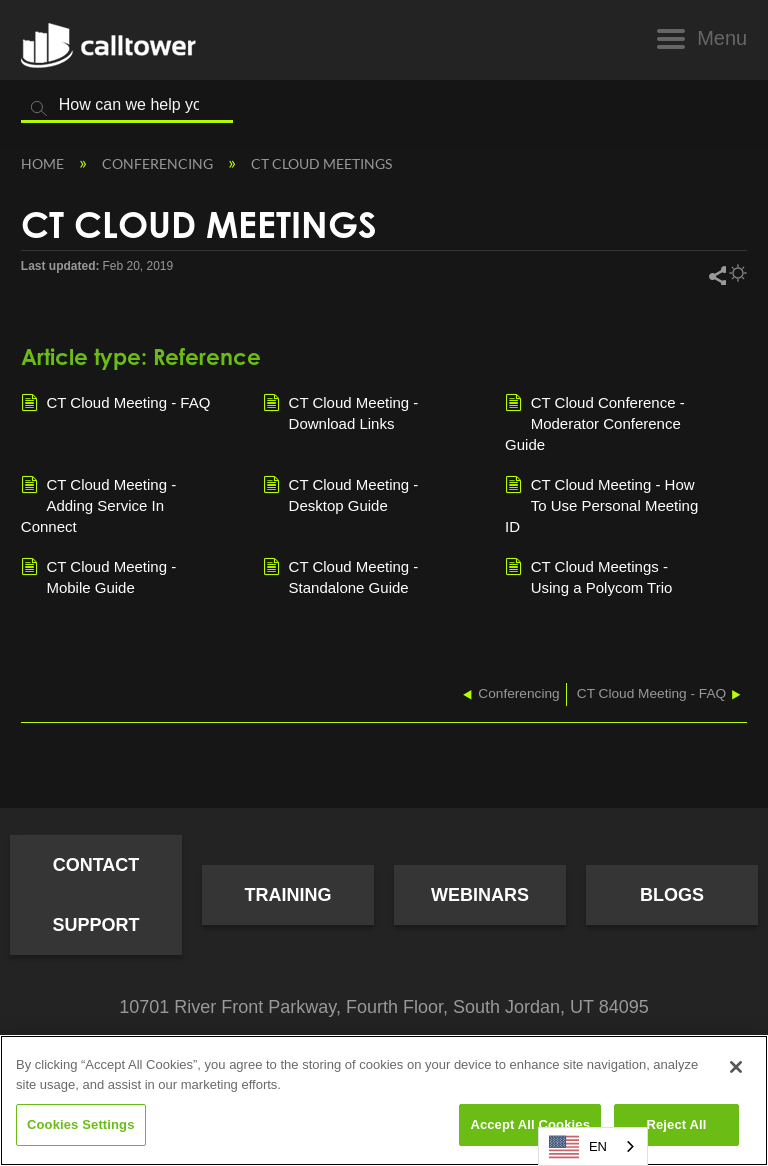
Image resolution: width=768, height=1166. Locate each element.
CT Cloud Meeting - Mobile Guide (98, 576)
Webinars (480, 895)
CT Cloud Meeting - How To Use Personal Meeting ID (601, 504)
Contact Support (95, 895)
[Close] (736, 1067)
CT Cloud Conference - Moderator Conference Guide (595, 422)
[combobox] (593, 1146)
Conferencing (159, 163)
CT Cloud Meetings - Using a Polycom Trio (588, 576)
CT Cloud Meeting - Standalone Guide (340, 576)
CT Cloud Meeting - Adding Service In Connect (98, 504)
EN (578, 1147)
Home (44, 163)
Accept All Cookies (530, 1124)
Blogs (672, 895)
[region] (384, 1100)
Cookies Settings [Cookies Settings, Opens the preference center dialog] (81, 1124)
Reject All (676, 1124)
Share (716, 275)
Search (39, 109)
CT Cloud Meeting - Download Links (340, 412)
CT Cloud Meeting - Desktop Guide (340, 494)
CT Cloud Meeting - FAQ (116, 404)
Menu (722, 38)
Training (288, 895)
